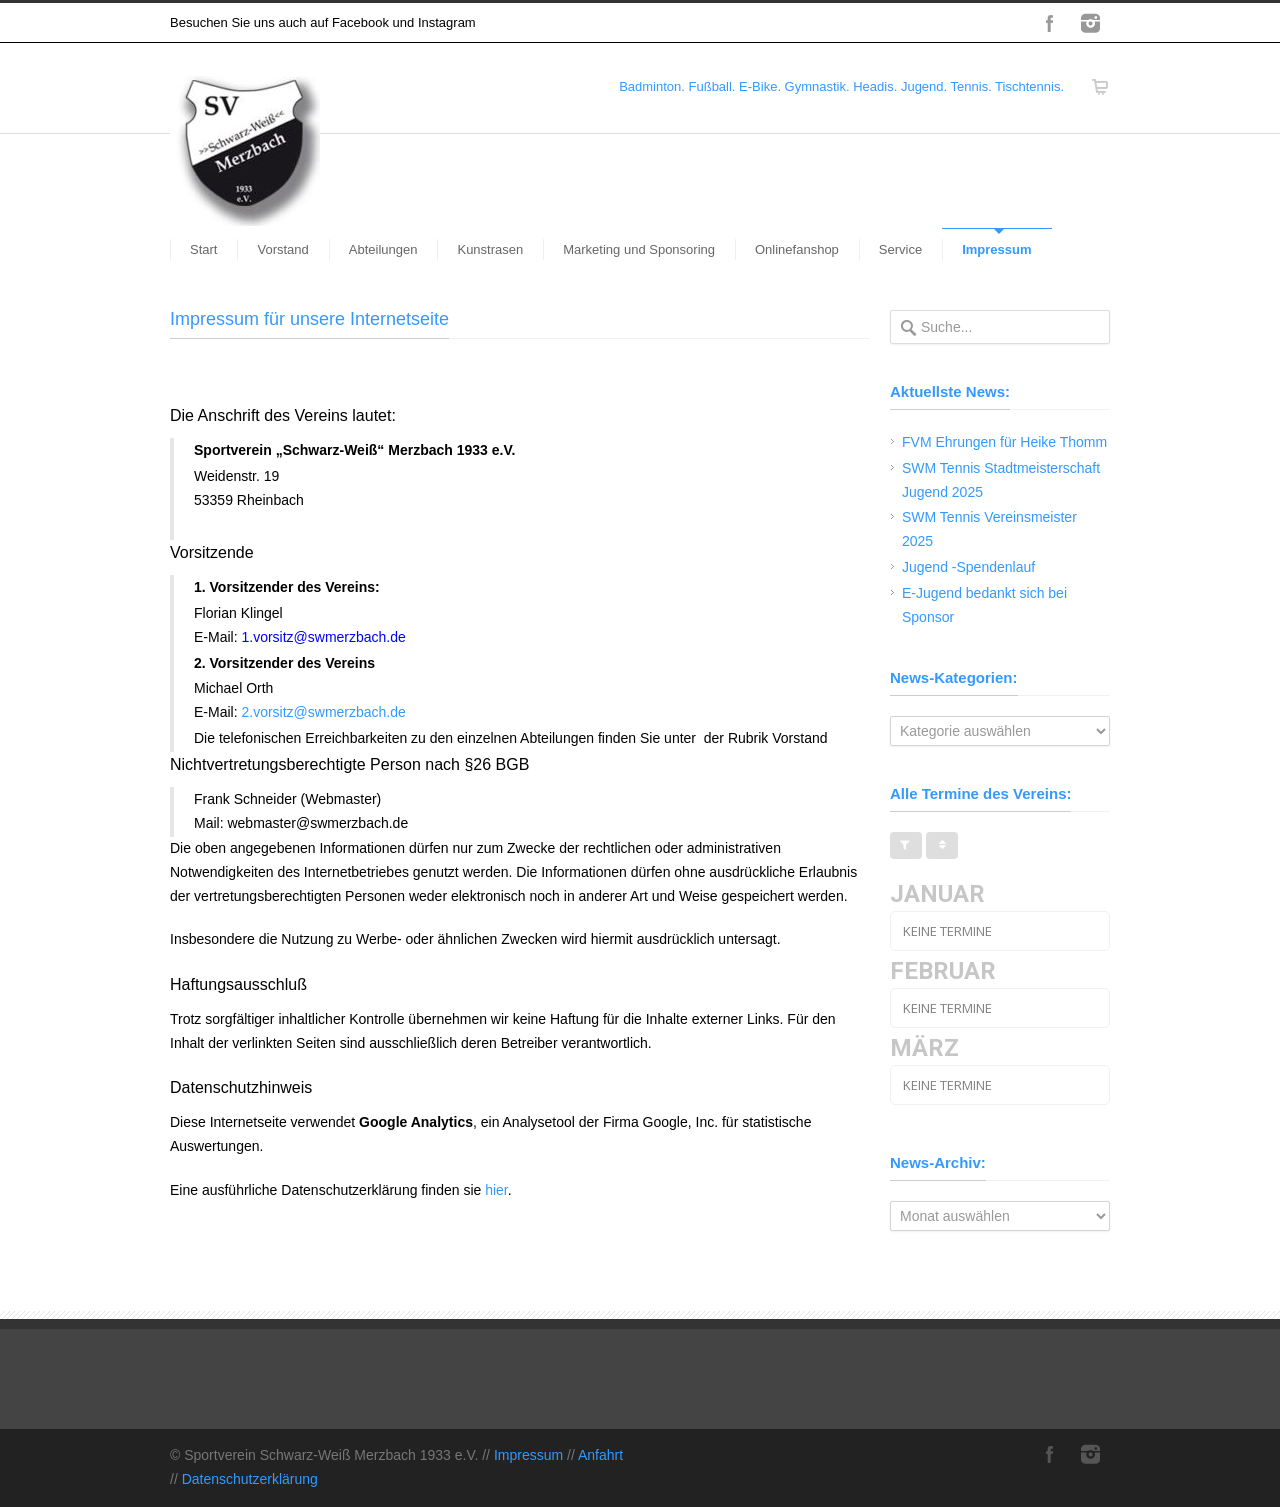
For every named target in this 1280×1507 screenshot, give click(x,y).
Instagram (1090, 23)
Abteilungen (383, 249)
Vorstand (282, 249)
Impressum (996, 249)
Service (900, 249)
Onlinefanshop (797, 249)
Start (203, 249)
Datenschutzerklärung (250, 1479)
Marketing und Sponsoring (639, 249)
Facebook (1050, 23)
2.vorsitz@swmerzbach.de (323, 712)
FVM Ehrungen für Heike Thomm (1004, 442)
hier (496, 1190)
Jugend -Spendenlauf (968, 567)
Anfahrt (600, 1455)
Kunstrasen (490, 249)
